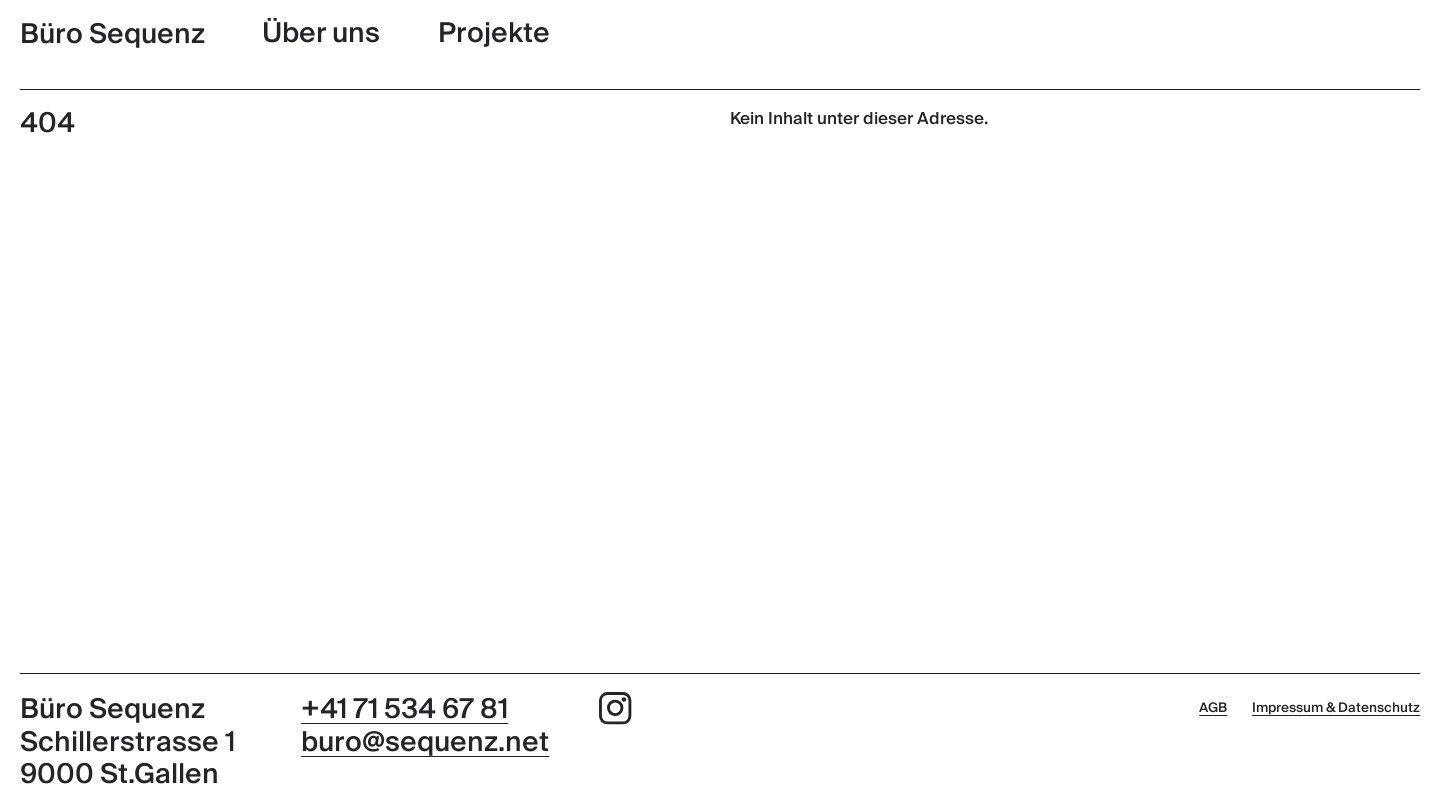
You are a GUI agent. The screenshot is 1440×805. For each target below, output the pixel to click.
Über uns (321, 33)
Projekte (494, 33)
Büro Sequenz (112, 34)
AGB (1213, 707)
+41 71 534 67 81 (404, 709)
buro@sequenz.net (425, 742)
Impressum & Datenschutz (1336, 707)
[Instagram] (615, 713)
